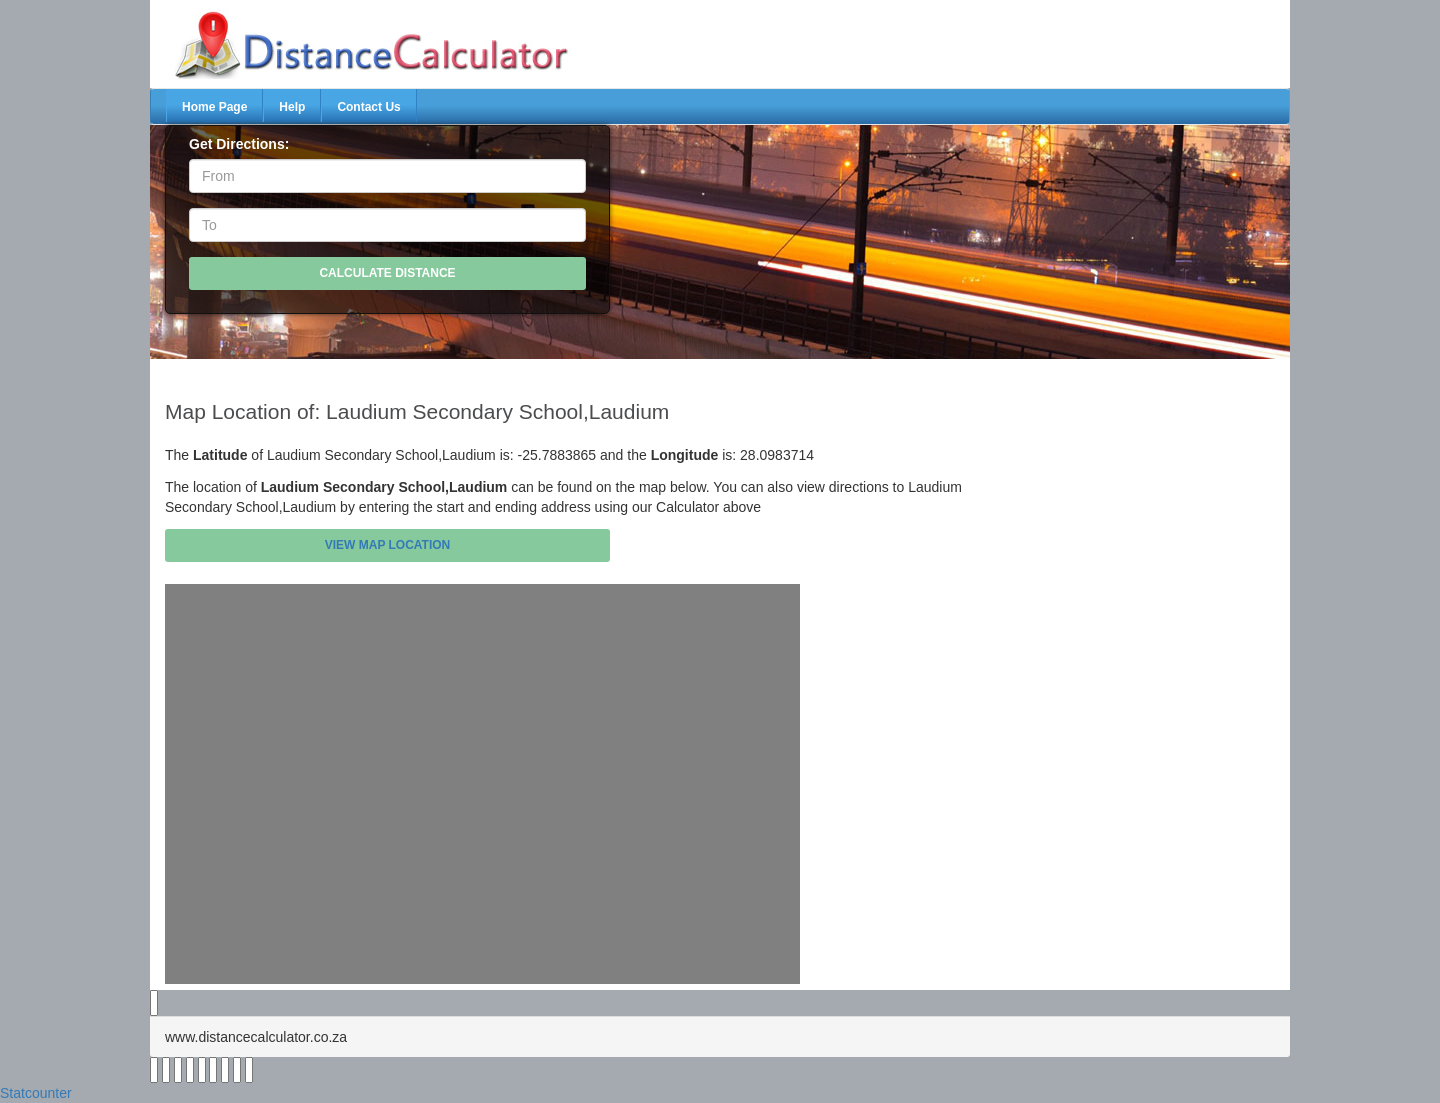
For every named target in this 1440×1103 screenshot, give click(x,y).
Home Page (214, 107)
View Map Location (388, 545)
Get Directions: (239, 144)
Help (292, 107)
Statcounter (36, 1093)
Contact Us (368, 107)
